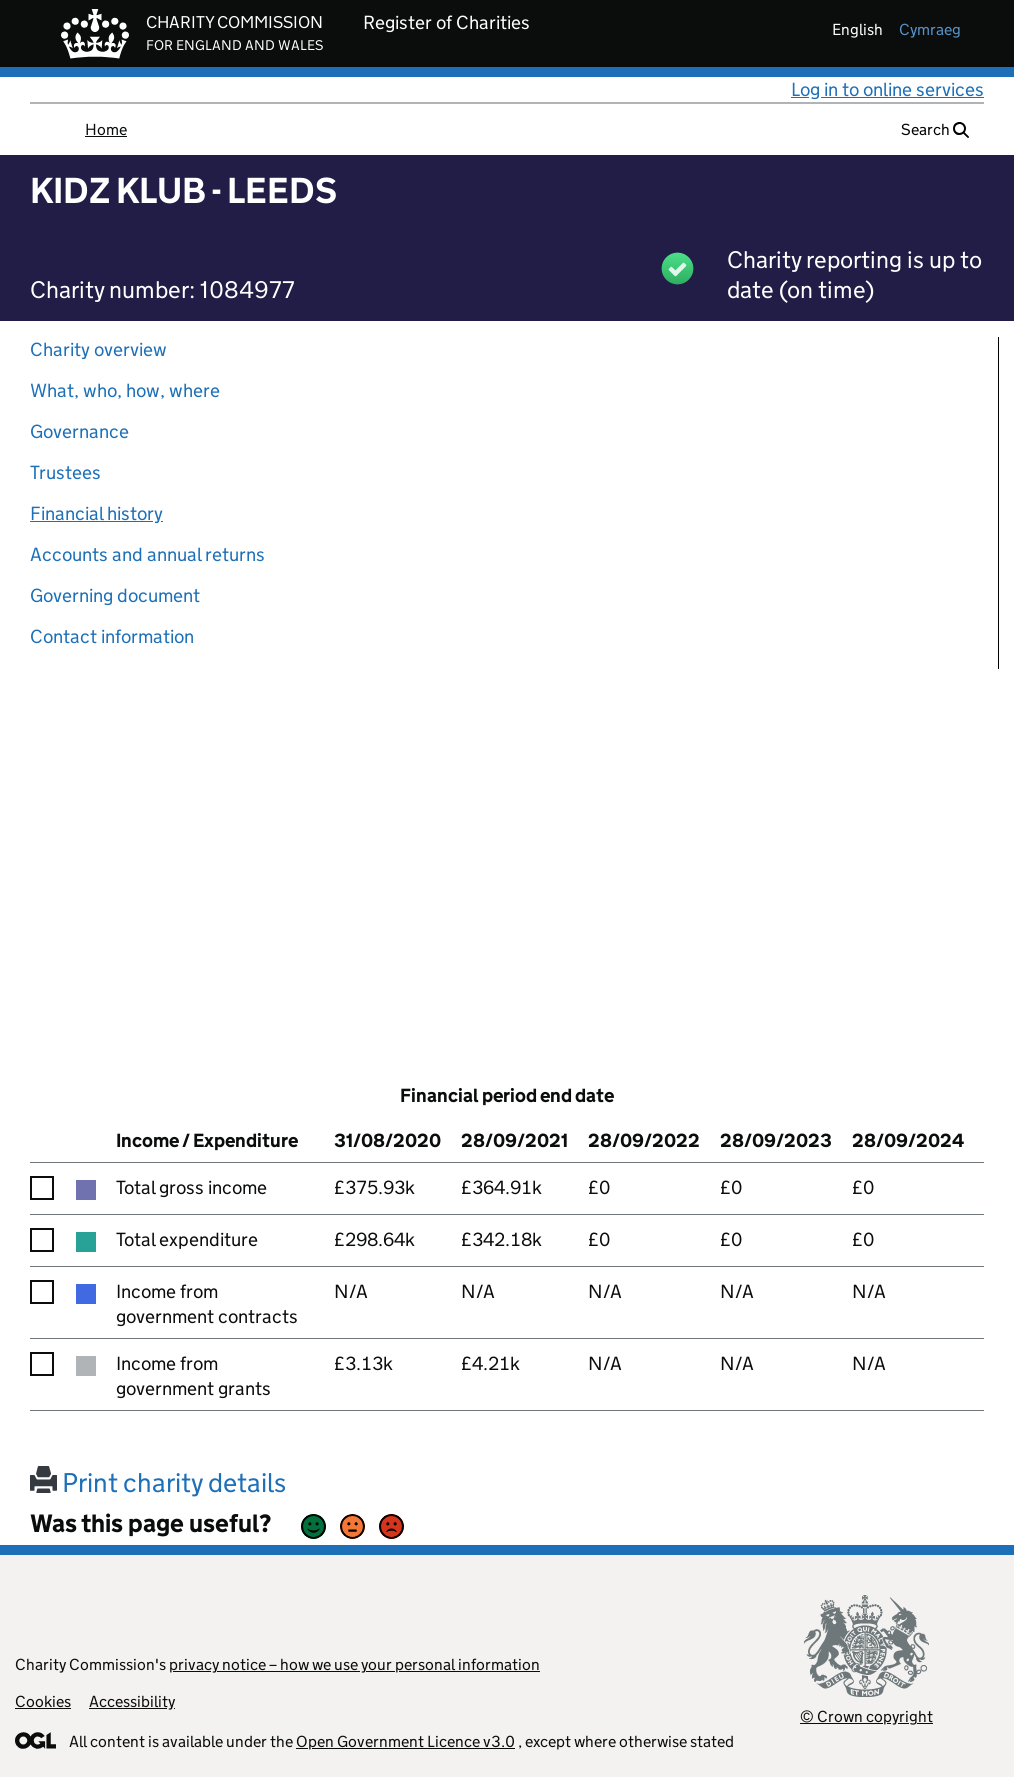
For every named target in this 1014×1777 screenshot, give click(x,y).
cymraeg (930, 29)
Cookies (43, 1701)
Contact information (112, 636)
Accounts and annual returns (147, 554)
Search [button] (935, 129)
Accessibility (132, 1701)
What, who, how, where (125, 390)
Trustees (65, 472)
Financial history (96, 513)
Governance (79, 431)
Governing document (115, 595)
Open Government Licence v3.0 (405, 1741)
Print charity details (158, 1482)
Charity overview (98, 349)
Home (106, 129)
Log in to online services (887, 89)
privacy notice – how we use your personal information (354, 1664)
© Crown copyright (866, 1716)
